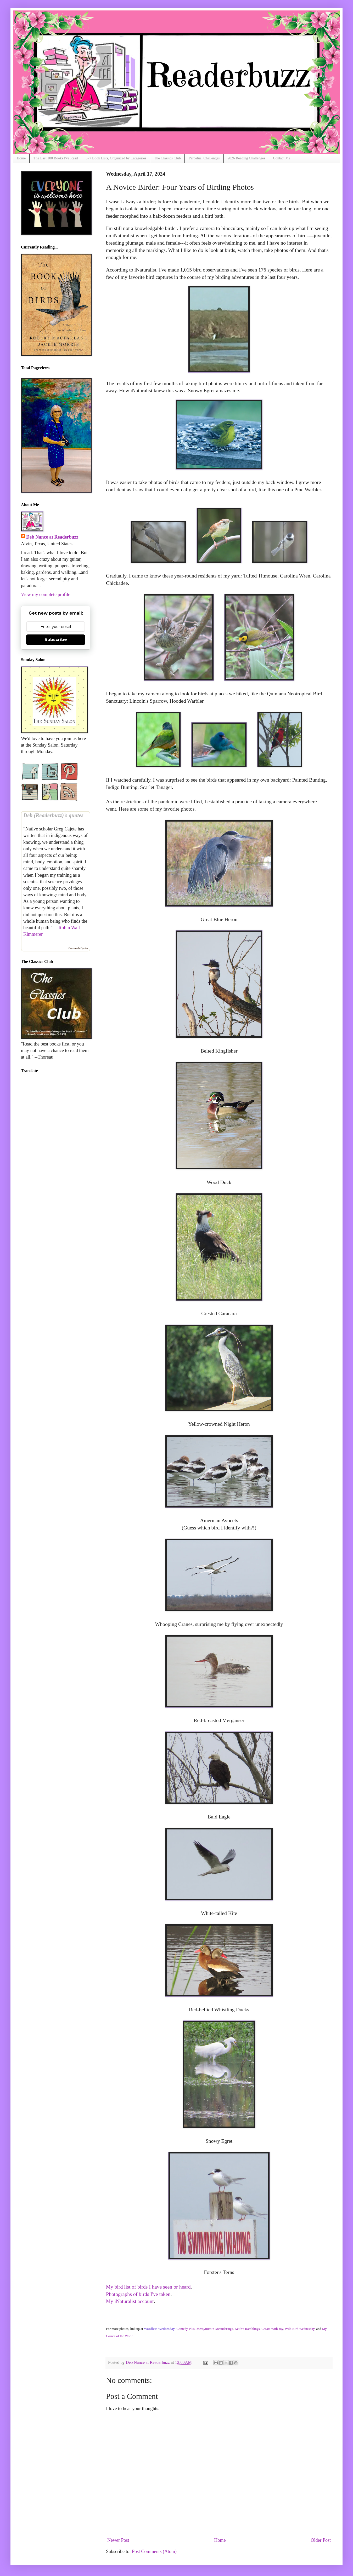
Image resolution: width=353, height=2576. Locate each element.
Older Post (321, 2540)
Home (21, 158)
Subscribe (55, 639)
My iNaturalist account (130, 2301)
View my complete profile (45, 594)
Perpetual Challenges (204, 158)
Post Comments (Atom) (154, 2551)
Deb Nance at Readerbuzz (52, 537)
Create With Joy (272, 2329)
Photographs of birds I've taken (138, 2294)
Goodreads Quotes (78, 948)
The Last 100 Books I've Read (55, 158)
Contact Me (281, 158)
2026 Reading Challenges (246, 158)
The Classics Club (167, 158)
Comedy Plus (185, 2329)
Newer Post (118, 2540)
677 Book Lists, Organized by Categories (116, 158)
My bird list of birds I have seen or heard (148, 2287)
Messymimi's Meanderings (214, 2329)
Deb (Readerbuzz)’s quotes (53, 815)
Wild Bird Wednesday (300, 2329)
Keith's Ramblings (247, 2329)
